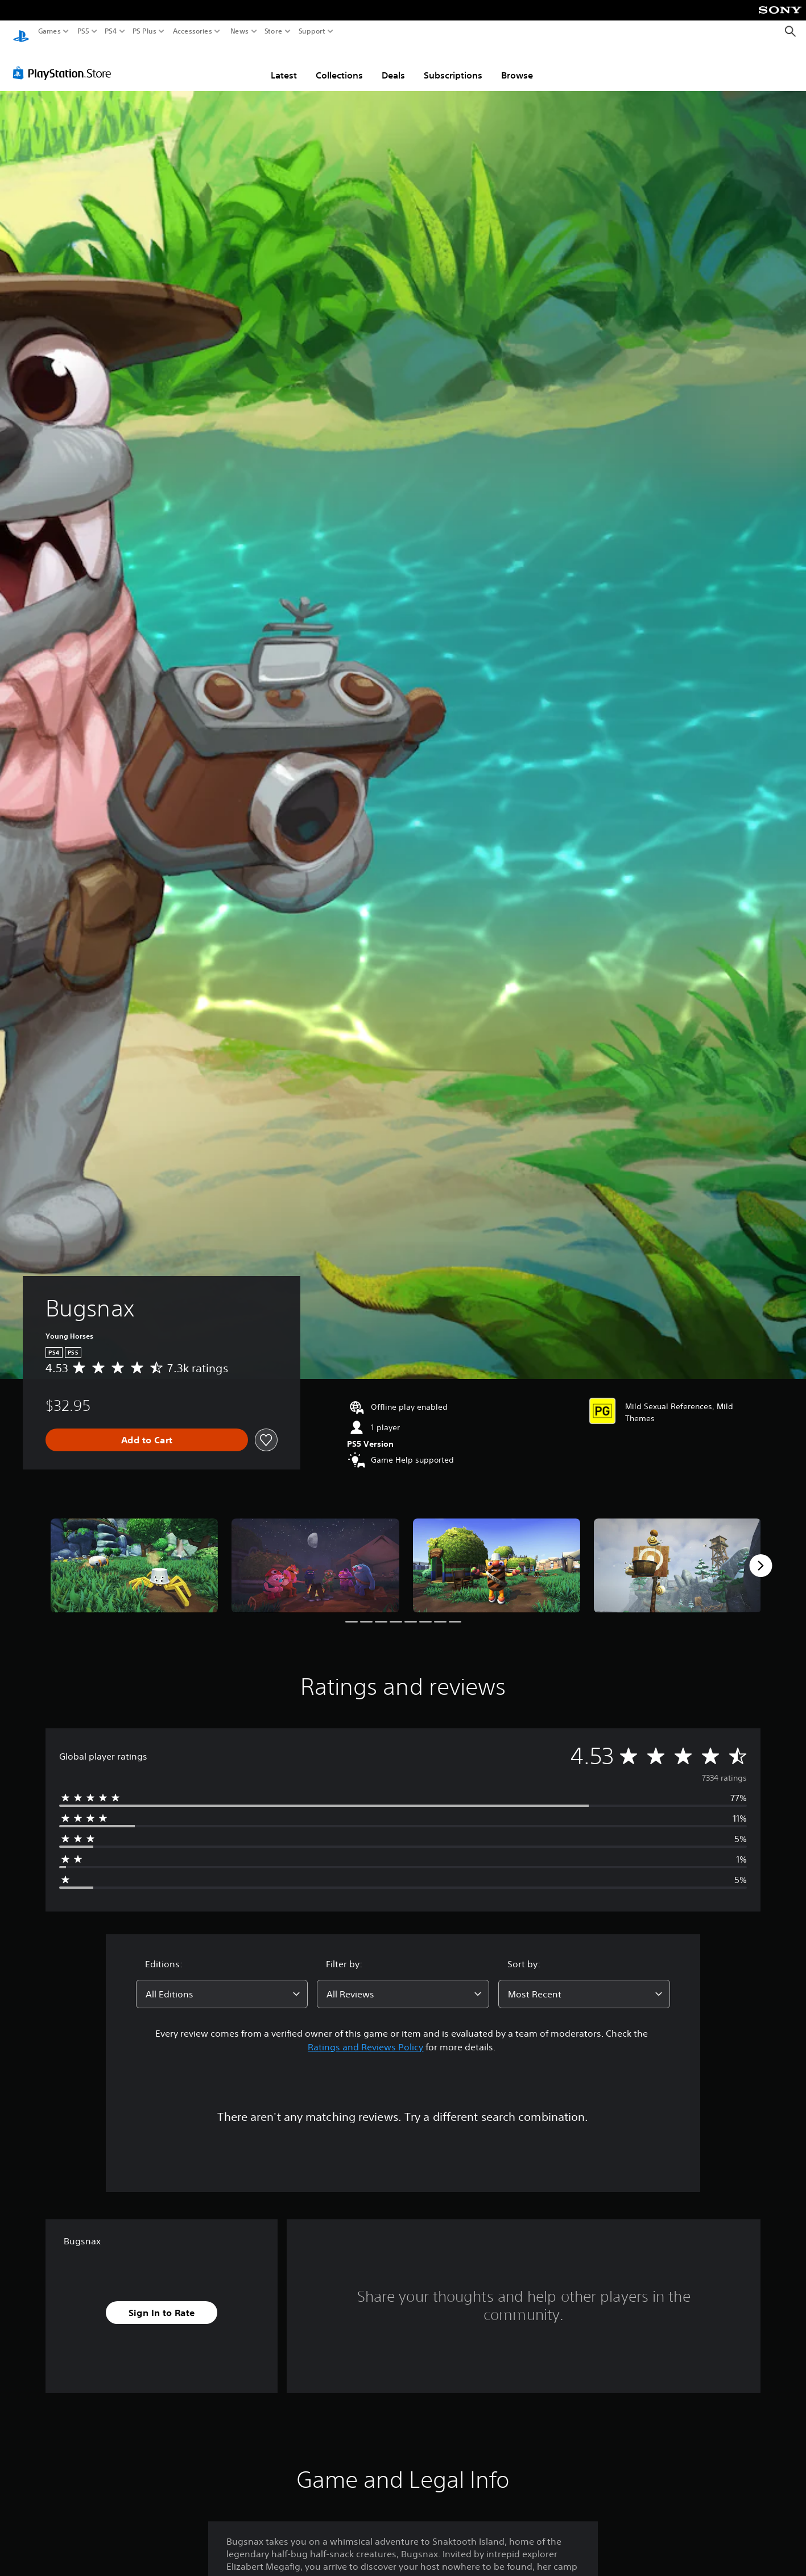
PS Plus (144, 31)
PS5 (83, 31)
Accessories (192, 31)
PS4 (111, 31)
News (239, 31)
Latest (284, 64)
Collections (339, 64)
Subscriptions (453, 64)
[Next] (760, 1554)
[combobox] (222, 1983)
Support (312, 31)
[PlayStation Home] (21, 31)
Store (273, 31)
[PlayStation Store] (65, 62)
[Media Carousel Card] (134, 1555)
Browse (517, 64)
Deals (393, 64)
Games (49, 31)
